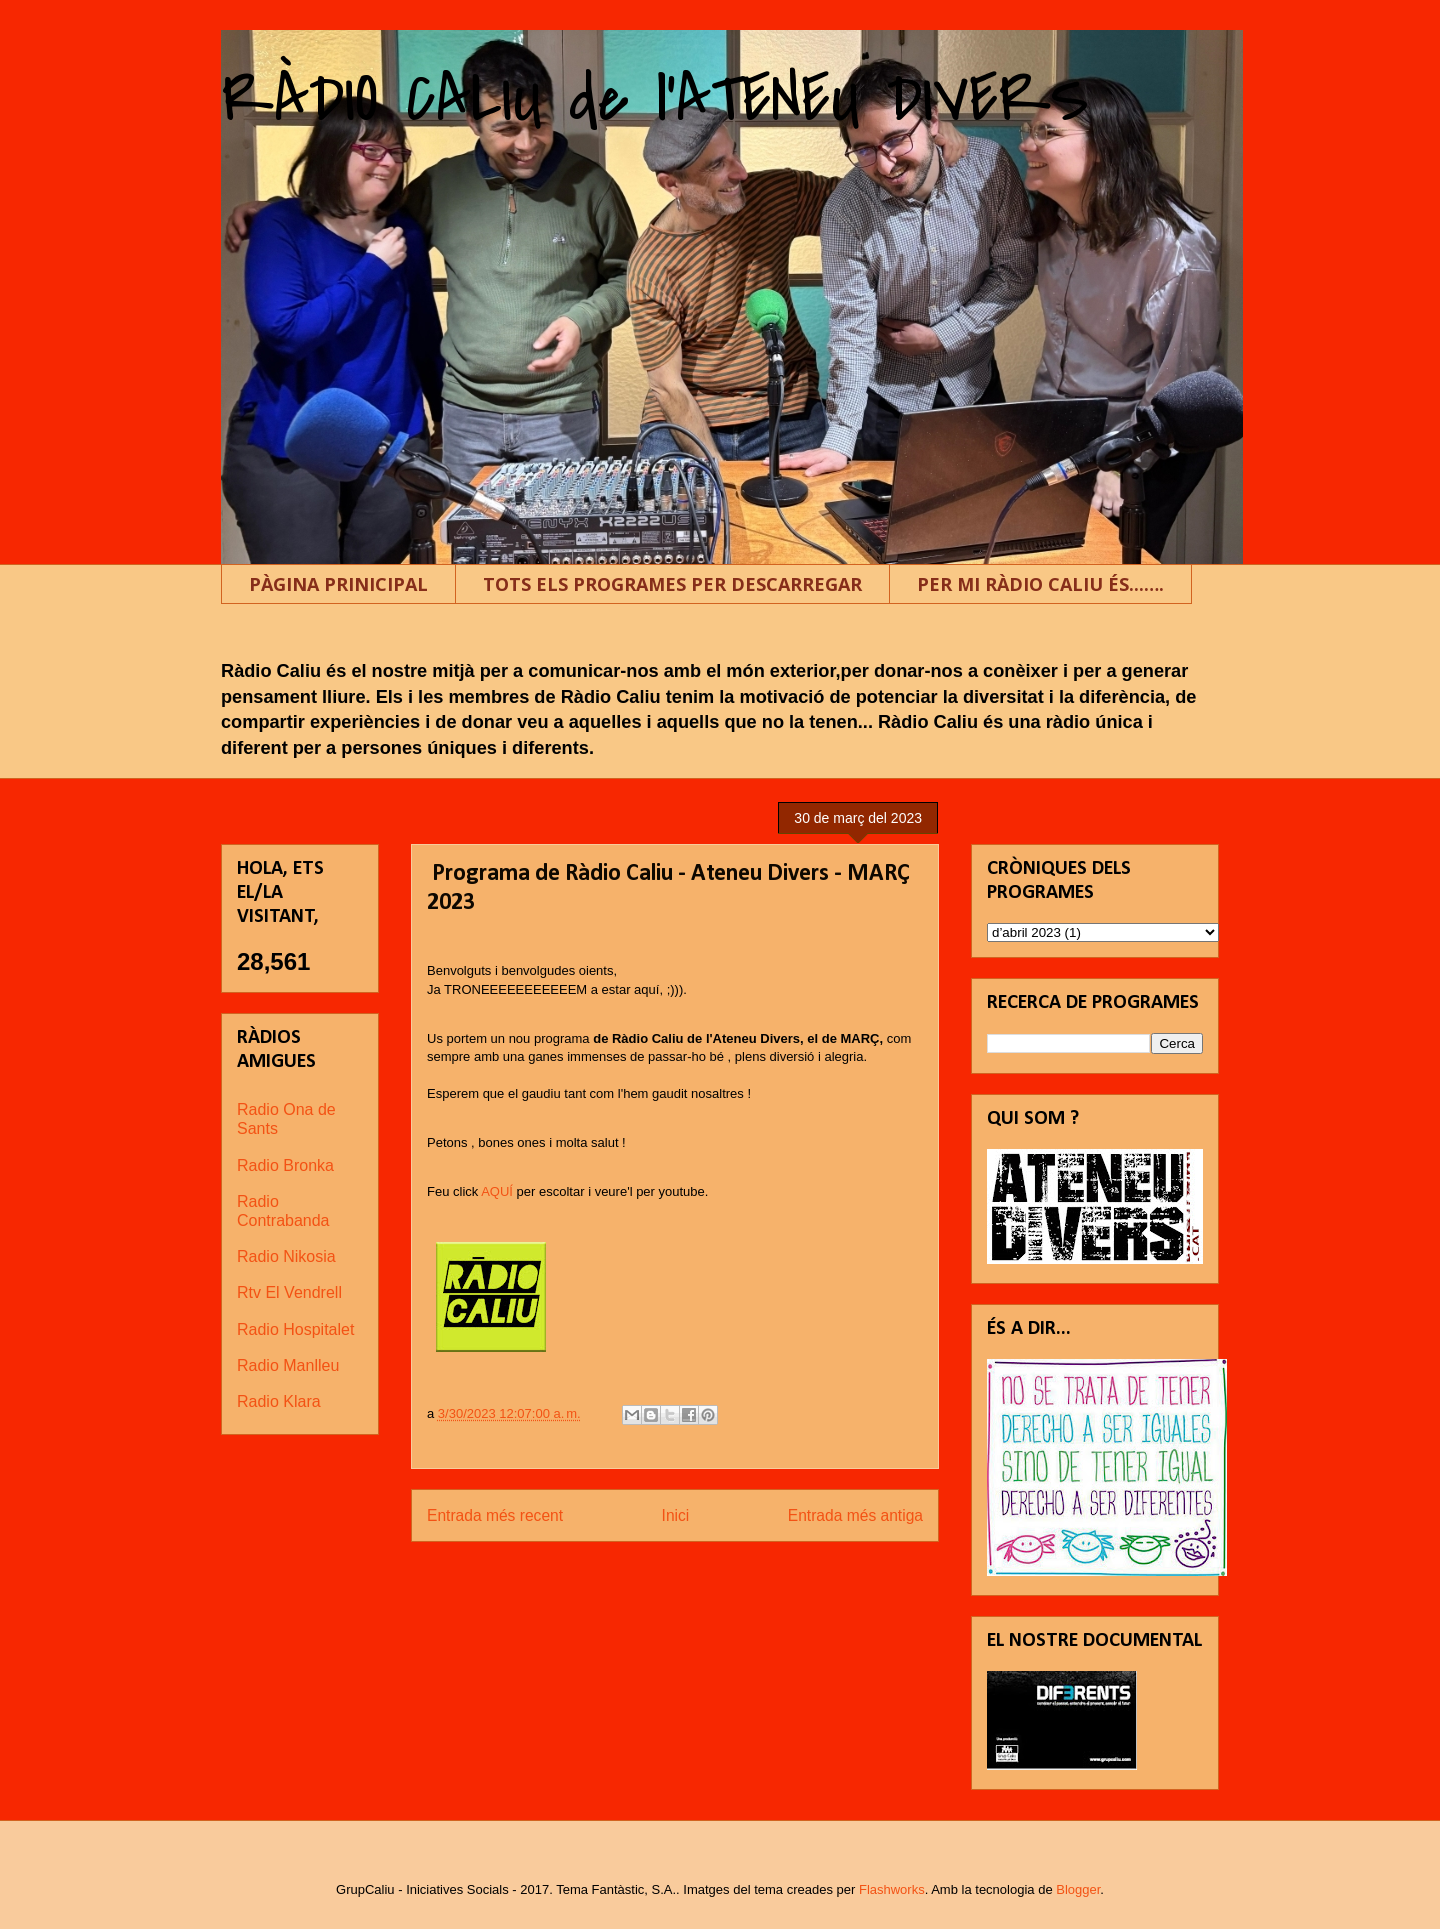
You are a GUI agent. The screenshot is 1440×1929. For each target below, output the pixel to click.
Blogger (1078, 1889)
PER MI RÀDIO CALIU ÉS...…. (1040, 584)
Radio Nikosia (286, 1256)
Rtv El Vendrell (289, 1292)
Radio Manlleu (288, 1365)
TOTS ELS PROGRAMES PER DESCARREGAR (672, 584)
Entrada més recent (495, 1515)
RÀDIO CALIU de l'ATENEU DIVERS (655, 99)
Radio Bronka (285, 1165)
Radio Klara (279, 1401)
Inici (676, 1515)
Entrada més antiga (855, 1515)
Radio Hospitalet (295, 1329)
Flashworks (892, 1889)
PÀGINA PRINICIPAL (338, 584)
